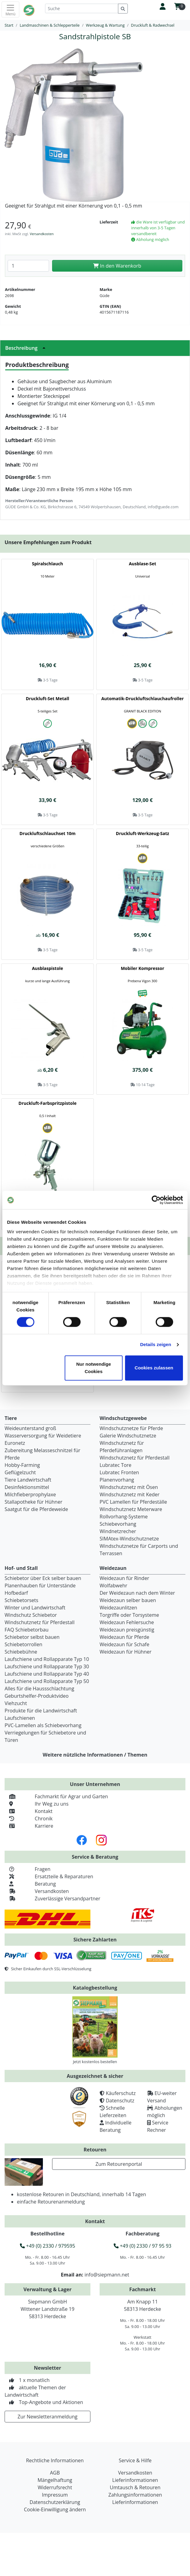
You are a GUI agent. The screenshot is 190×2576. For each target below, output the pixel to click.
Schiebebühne (21, 1651)
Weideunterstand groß (30, 1428)
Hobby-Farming (22, 1465)
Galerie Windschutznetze (128, 1435)
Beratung (30, 1883)
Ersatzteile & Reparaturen (49, 1876)
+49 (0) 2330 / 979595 (47, 2245)
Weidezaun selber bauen (128, 1600)
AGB (55, 2472)
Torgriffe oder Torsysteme (129, 1615)
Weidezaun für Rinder (124, 1578)
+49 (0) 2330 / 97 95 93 (142, 2245)
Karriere (29, 1825)
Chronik (29, 1818)
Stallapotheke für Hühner (33, 1501)
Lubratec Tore (115, 1465)
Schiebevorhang (118, 1524)
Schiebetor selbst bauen (32, 1637)
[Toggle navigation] (10, 9)
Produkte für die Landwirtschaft (41, 1710)
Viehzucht (16, 1703)
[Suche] (81, 8)
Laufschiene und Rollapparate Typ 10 (47, 1659)
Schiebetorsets (21, 1600)
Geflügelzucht (20, 1472)
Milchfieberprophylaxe (30, 1494)
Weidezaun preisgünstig (127, 1629)
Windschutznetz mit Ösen (129, 1487)
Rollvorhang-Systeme (124, 1516)
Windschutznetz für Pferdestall (134, 1457)
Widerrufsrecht (55, 2487)
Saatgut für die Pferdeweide (36, 1509)
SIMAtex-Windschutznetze (129, 1538)
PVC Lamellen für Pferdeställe (133, 1501)
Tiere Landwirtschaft (28, 1479)
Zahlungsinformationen (135, 2494)
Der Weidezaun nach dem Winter (137, 1592)
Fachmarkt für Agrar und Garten (56, 1796)
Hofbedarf (16, 1592)
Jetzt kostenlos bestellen (95, 2061)
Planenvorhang (117, 1479)
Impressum (55, 2494)
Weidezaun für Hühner (125, 1651)
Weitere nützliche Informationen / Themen (95, 1754)
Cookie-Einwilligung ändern (55, 2509)
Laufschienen (20, 1718)
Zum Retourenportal (119, 2164)
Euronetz (15, 1443)
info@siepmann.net (107, 2274)
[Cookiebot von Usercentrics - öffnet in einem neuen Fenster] (156, 1199)
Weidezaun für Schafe (124, 1644)
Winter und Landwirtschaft (35, 1607)
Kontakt (28, 1811)
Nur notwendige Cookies (93, 1367)
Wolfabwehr (113, 1585)
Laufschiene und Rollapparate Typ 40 (47, 1673)
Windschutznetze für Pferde (131, 1428)
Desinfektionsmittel (27, 1487)
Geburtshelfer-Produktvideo (37, 1696)
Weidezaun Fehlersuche (127, 1622)
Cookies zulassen (154, 1367)
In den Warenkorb (117, 265)
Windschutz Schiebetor (31, 1615)
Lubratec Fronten (119, 1472)
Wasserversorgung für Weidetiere (43, 1435)
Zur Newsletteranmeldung (47, 2416)
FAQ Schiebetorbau (26, 1629)
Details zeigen (155, 1344)
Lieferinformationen (135, 2480)
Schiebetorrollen (23, 1644)
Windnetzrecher (118, 1531)
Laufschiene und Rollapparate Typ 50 (47, 1681)
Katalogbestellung (95, 1987)
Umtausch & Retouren (135, 2487)
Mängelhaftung (55, 2480)
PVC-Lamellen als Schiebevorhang (43, 1725)
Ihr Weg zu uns (37, 1803)
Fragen (28, 1869)
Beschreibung (27, 348)
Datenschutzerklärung (55, 2502)
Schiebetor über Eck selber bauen (43, 1578)
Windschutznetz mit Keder (130, 1494)
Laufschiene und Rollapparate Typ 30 (47, 1666)
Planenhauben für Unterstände (40, 1585)
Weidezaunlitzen (118, 1607)
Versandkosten (42, 233)
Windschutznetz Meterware (131, 1509)
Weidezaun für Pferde (124, 1637)
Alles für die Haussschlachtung (39, 1688)
